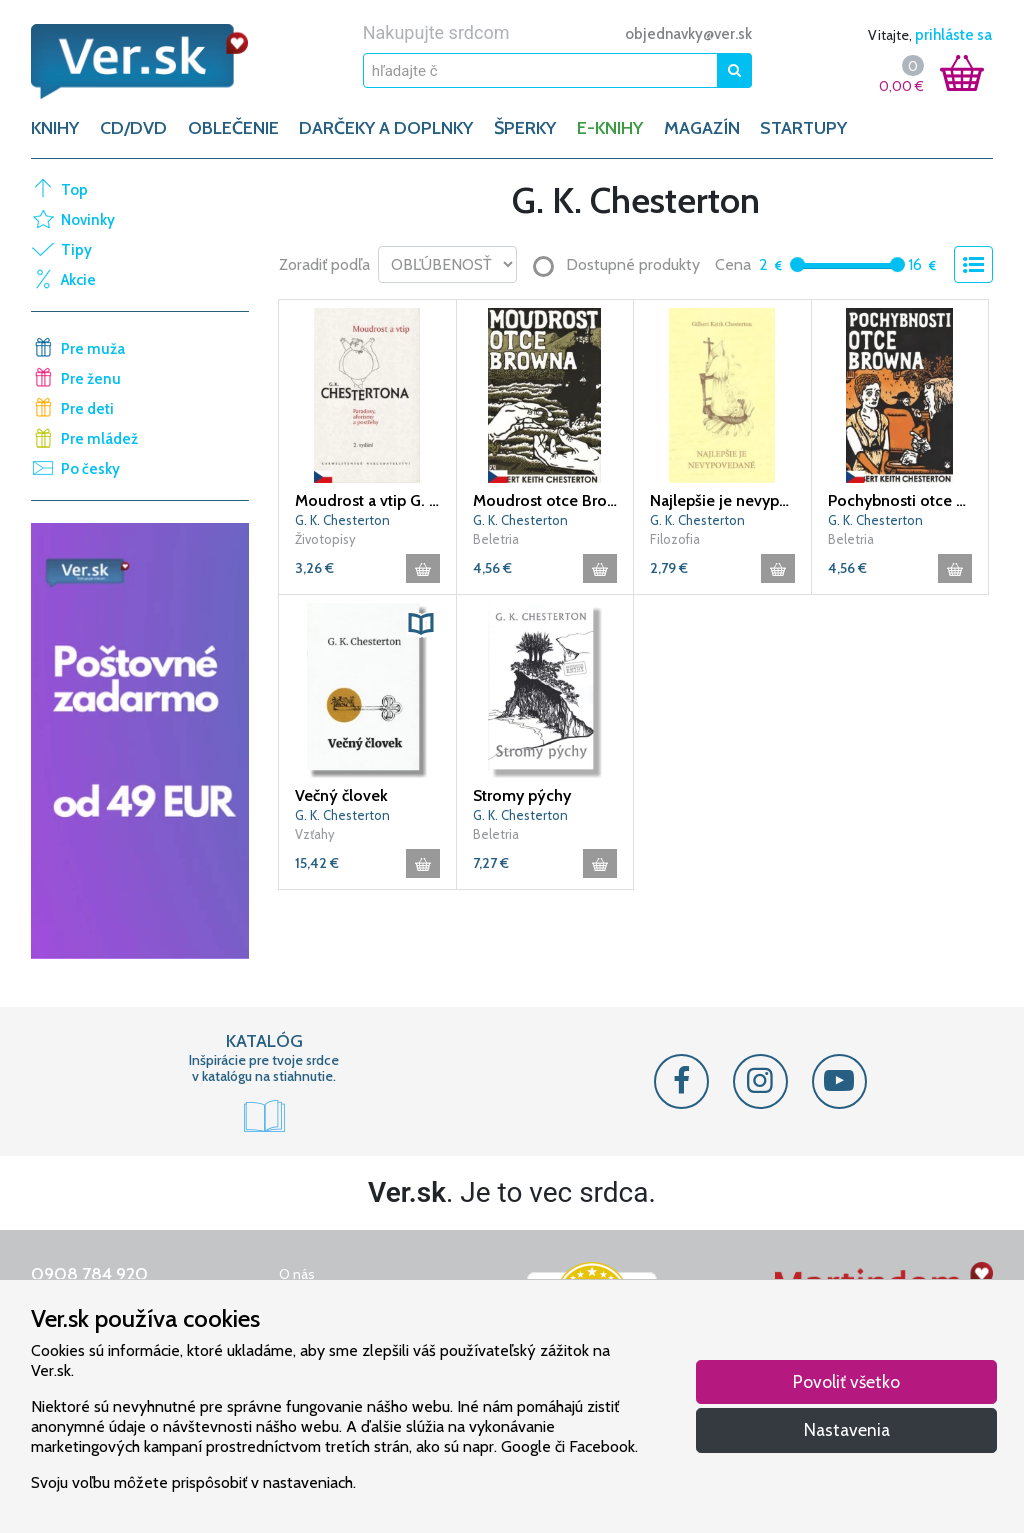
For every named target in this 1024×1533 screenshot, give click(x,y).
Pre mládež (99, 439)
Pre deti (87, 409)
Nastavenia (847, 1429)
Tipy (76, 250)
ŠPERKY (525, 128)
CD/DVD (133, 128)
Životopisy (325, 539)
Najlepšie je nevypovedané (722, 500)
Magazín (702, 128)
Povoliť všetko (846, 1381)
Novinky (88, 220)
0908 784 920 (89, 1274)
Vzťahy (315, 834)
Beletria (496, 539)
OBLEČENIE (233, 128)
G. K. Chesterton (342, 520)
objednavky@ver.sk (688, 34)
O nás (297, 1274)
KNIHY (55, 128)
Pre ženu (91, 379)
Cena (733, 264)
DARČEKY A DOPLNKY (386, 128)
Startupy (803, 128)
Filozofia (675, 539)
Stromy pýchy (522, 795)
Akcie (78, 280)
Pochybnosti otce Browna (900, 500)
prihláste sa (953, 35)
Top (74, 190)
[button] (421, 624)
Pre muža (93, 349)
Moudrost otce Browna (545, 500)
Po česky (90, 469)
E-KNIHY (610, 128)
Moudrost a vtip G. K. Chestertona (367, 500)
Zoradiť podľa (324, 264)
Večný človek (341, 795)
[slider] (797, 264)
